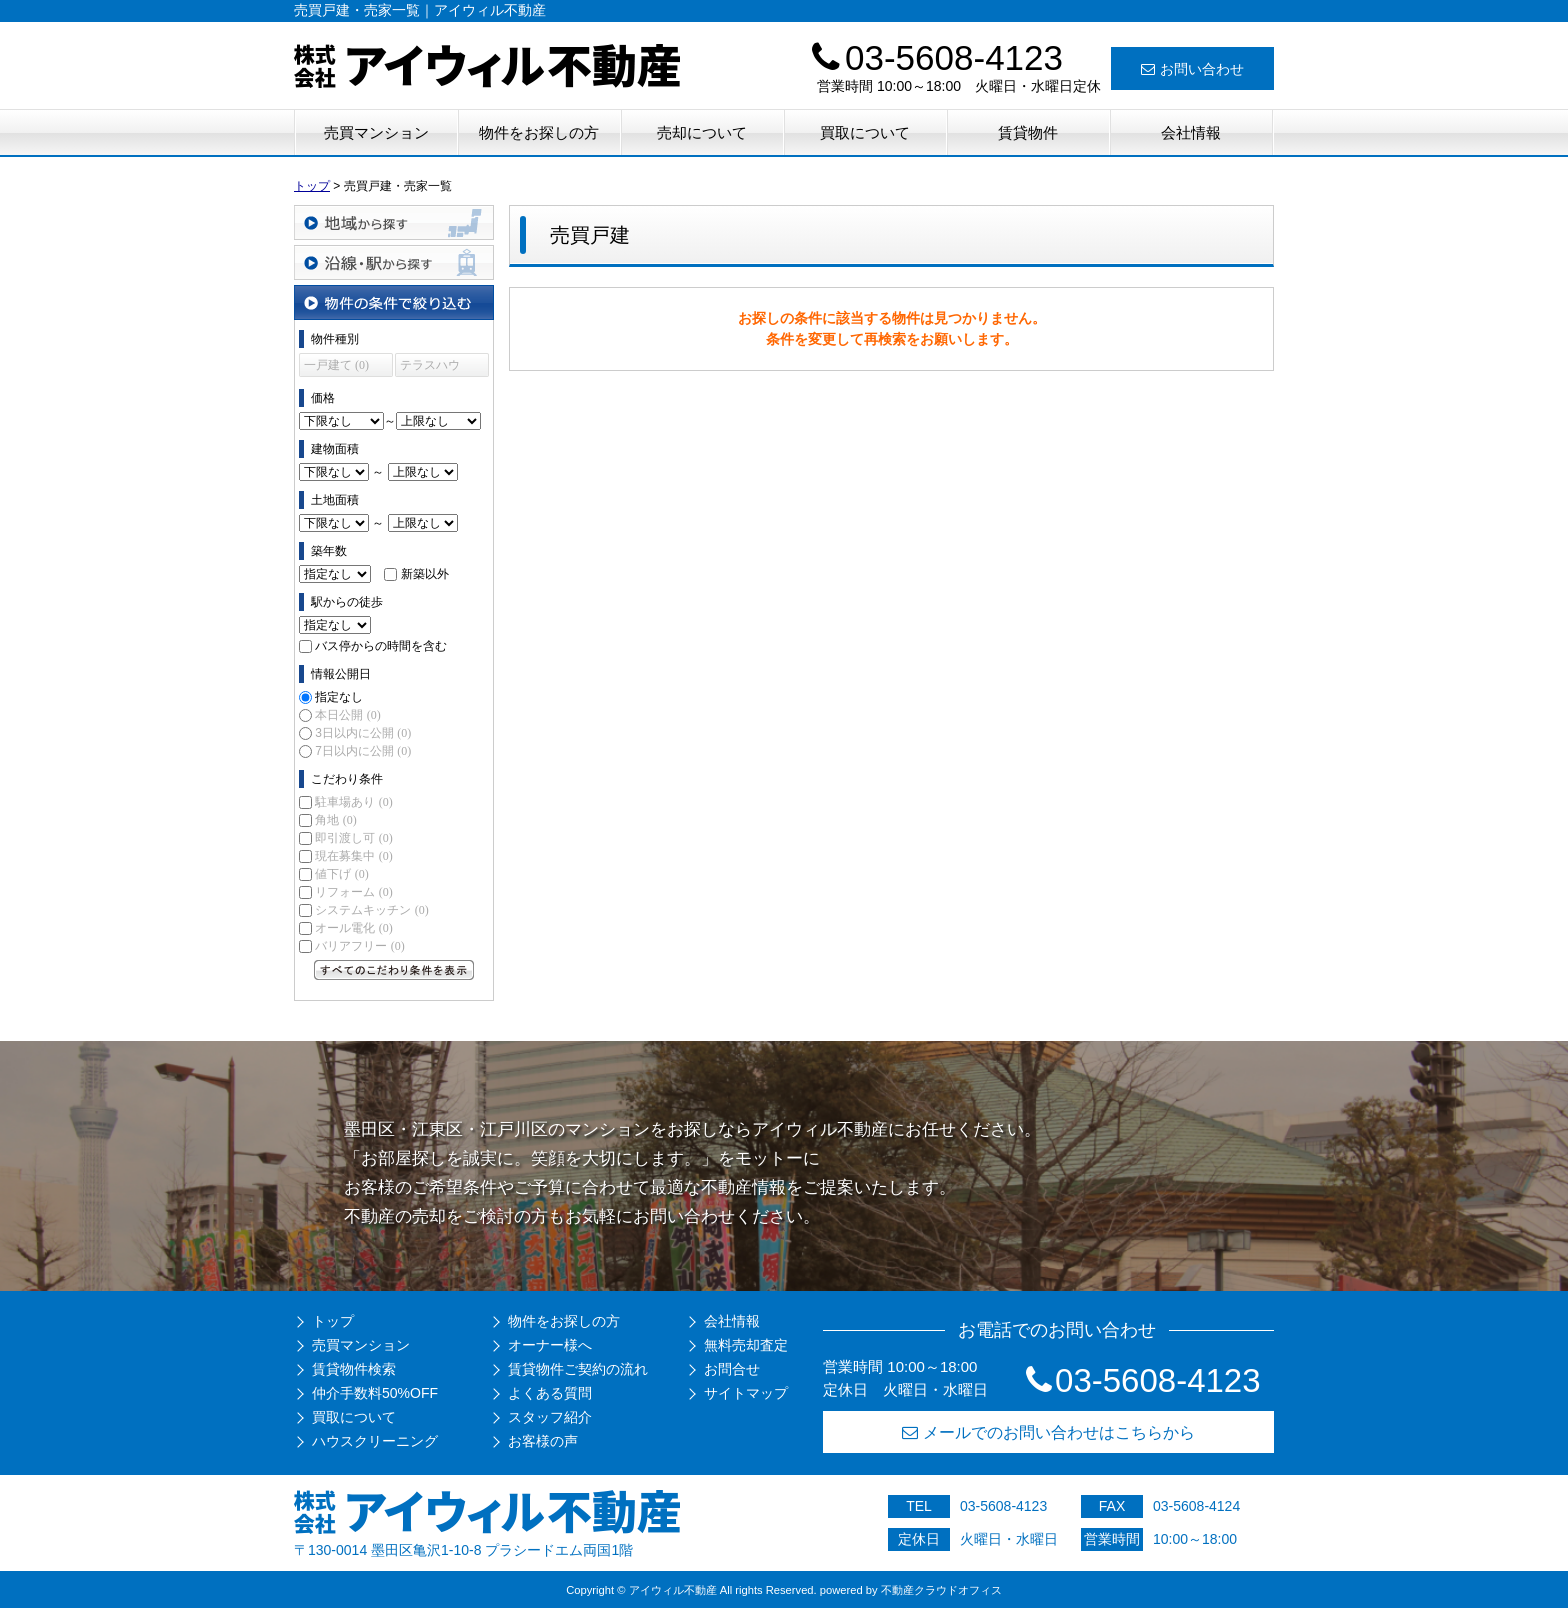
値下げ (341, 874)
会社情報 (1191, 132)
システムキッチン (371, 910)
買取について (865, 132)
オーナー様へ (550, 1345)
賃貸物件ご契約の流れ (578, 1369)
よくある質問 (550, 1393)
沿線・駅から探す (394, 262)
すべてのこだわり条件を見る (394, 970)
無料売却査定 (746, 1345)
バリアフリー (359, 946)
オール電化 (353, 928)
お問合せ (732, 1369)
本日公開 (347, 715)
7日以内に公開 (363, 751)
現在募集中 (353, 856)
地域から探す (394, 222)
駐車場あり (353, 802)
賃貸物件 (1028, 132)
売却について (702, 132)
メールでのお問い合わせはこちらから (1048, 1432)
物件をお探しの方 (539, 132)
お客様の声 (543, 1441)
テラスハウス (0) (430, 367)
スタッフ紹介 (550, 1417)
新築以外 (425, 574)
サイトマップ (746, 1393)
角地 (335, 820)
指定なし (339, 697)
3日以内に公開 (363, 733)
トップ (333, 1321)
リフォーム (353, 892)
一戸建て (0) (336, 365)
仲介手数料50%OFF (375, 1393)
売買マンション (376, 132)
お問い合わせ (1192, 69)
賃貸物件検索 (354, 1369)
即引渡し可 (353, 838)
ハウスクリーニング (375, 1441)
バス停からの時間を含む (381, 646)
